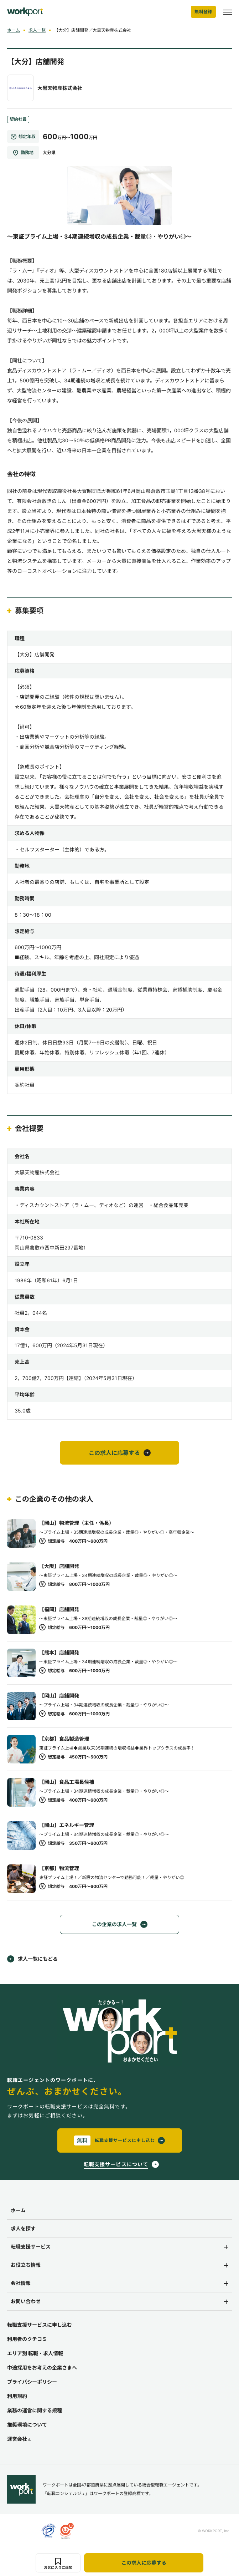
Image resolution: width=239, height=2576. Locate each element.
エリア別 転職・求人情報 (35, 2353)
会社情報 (21, 2283)
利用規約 (17, 2396)
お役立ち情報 (26, 2265)
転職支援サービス (31, 2247)
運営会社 (19, 2439)
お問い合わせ (26, 2301)
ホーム (13, 30)
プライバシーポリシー (32, 2382)
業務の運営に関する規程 (34, 2410)
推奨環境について (27, 2425)
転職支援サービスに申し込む (39, 2325)
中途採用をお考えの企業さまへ (42, 2367)
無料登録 (203, 11)
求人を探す (23, 2228)
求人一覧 (37, 30)
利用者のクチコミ (27, 2339)
